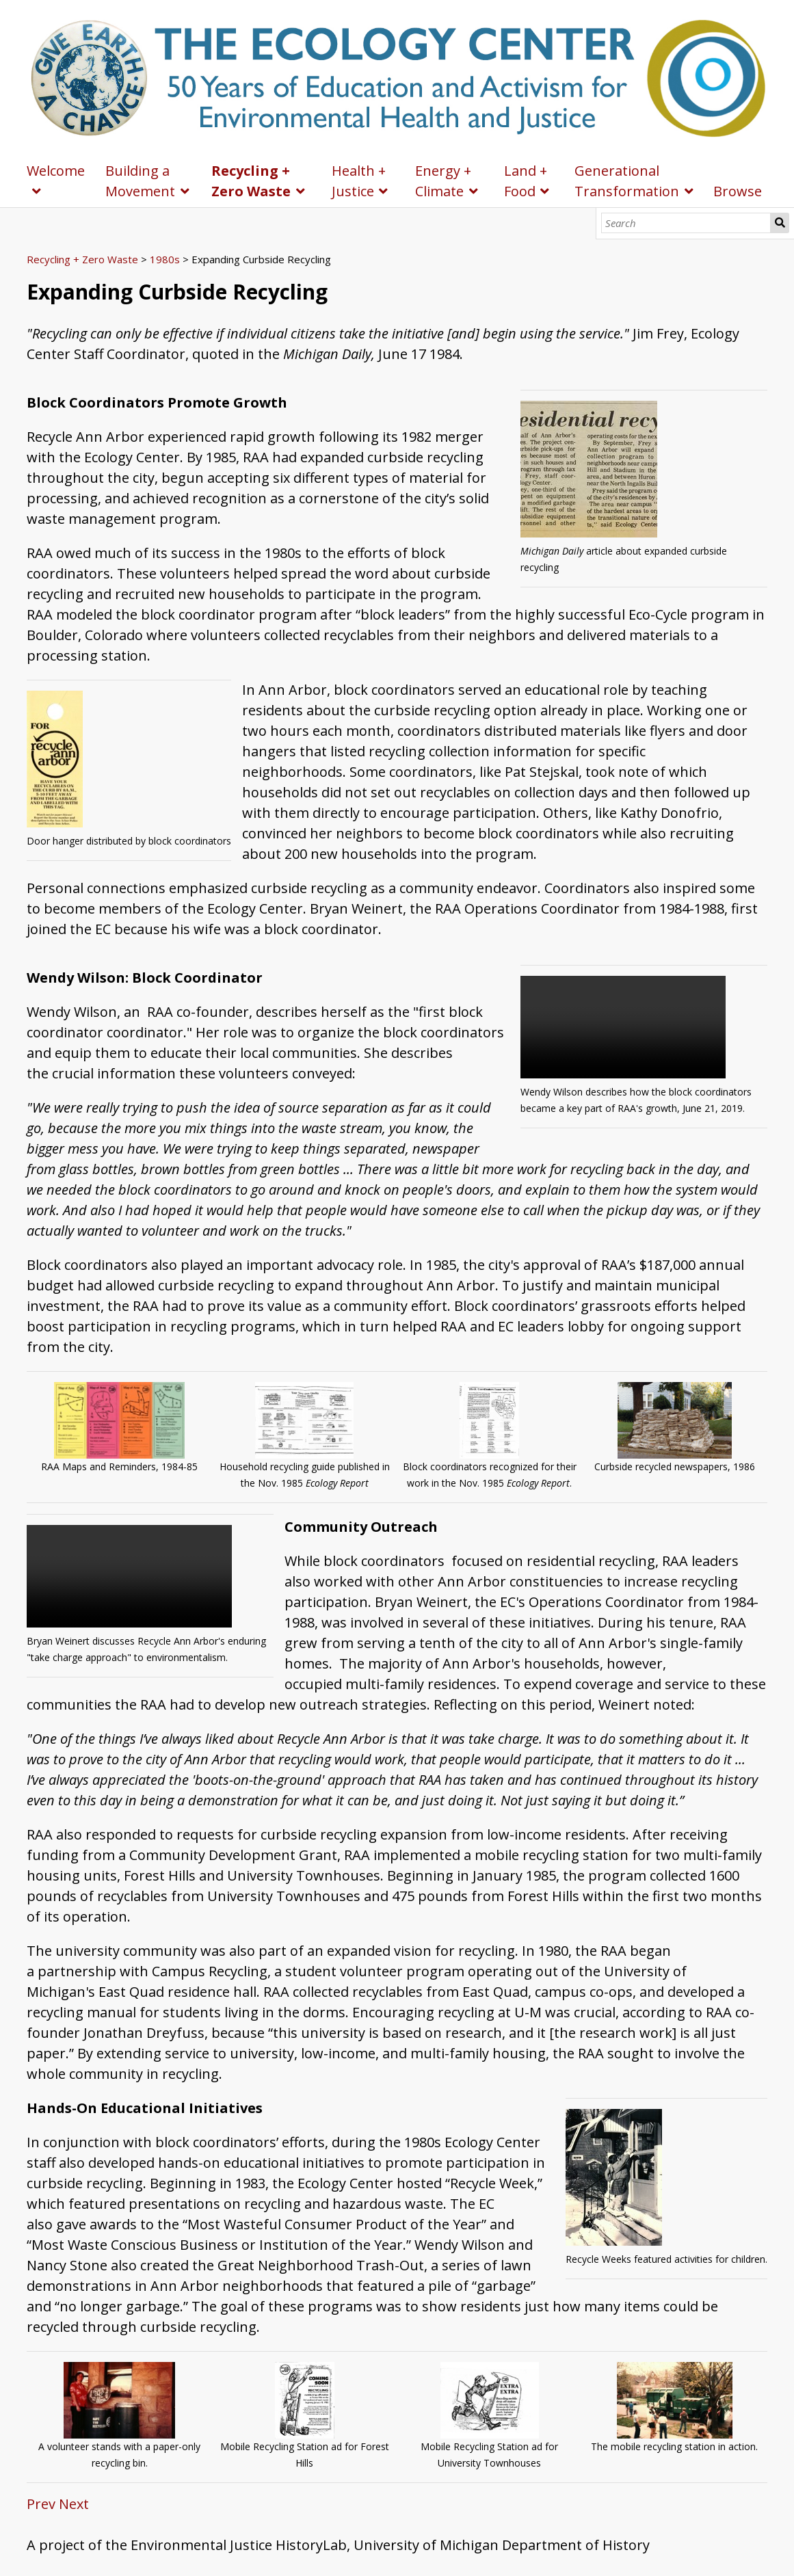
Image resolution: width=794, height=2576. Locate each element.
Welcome (56, 170)
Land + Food (525, 180)
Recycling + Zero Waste (251, 180)
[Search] (685, 223)
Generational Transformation (626, 180)
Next (74, 2504)
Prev (41, 2504)
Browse (737, 191)
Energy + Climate (443, 180)
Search (780, 223)
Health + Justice (359, 180)
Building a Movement (140, 180)
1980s (165, 259)
